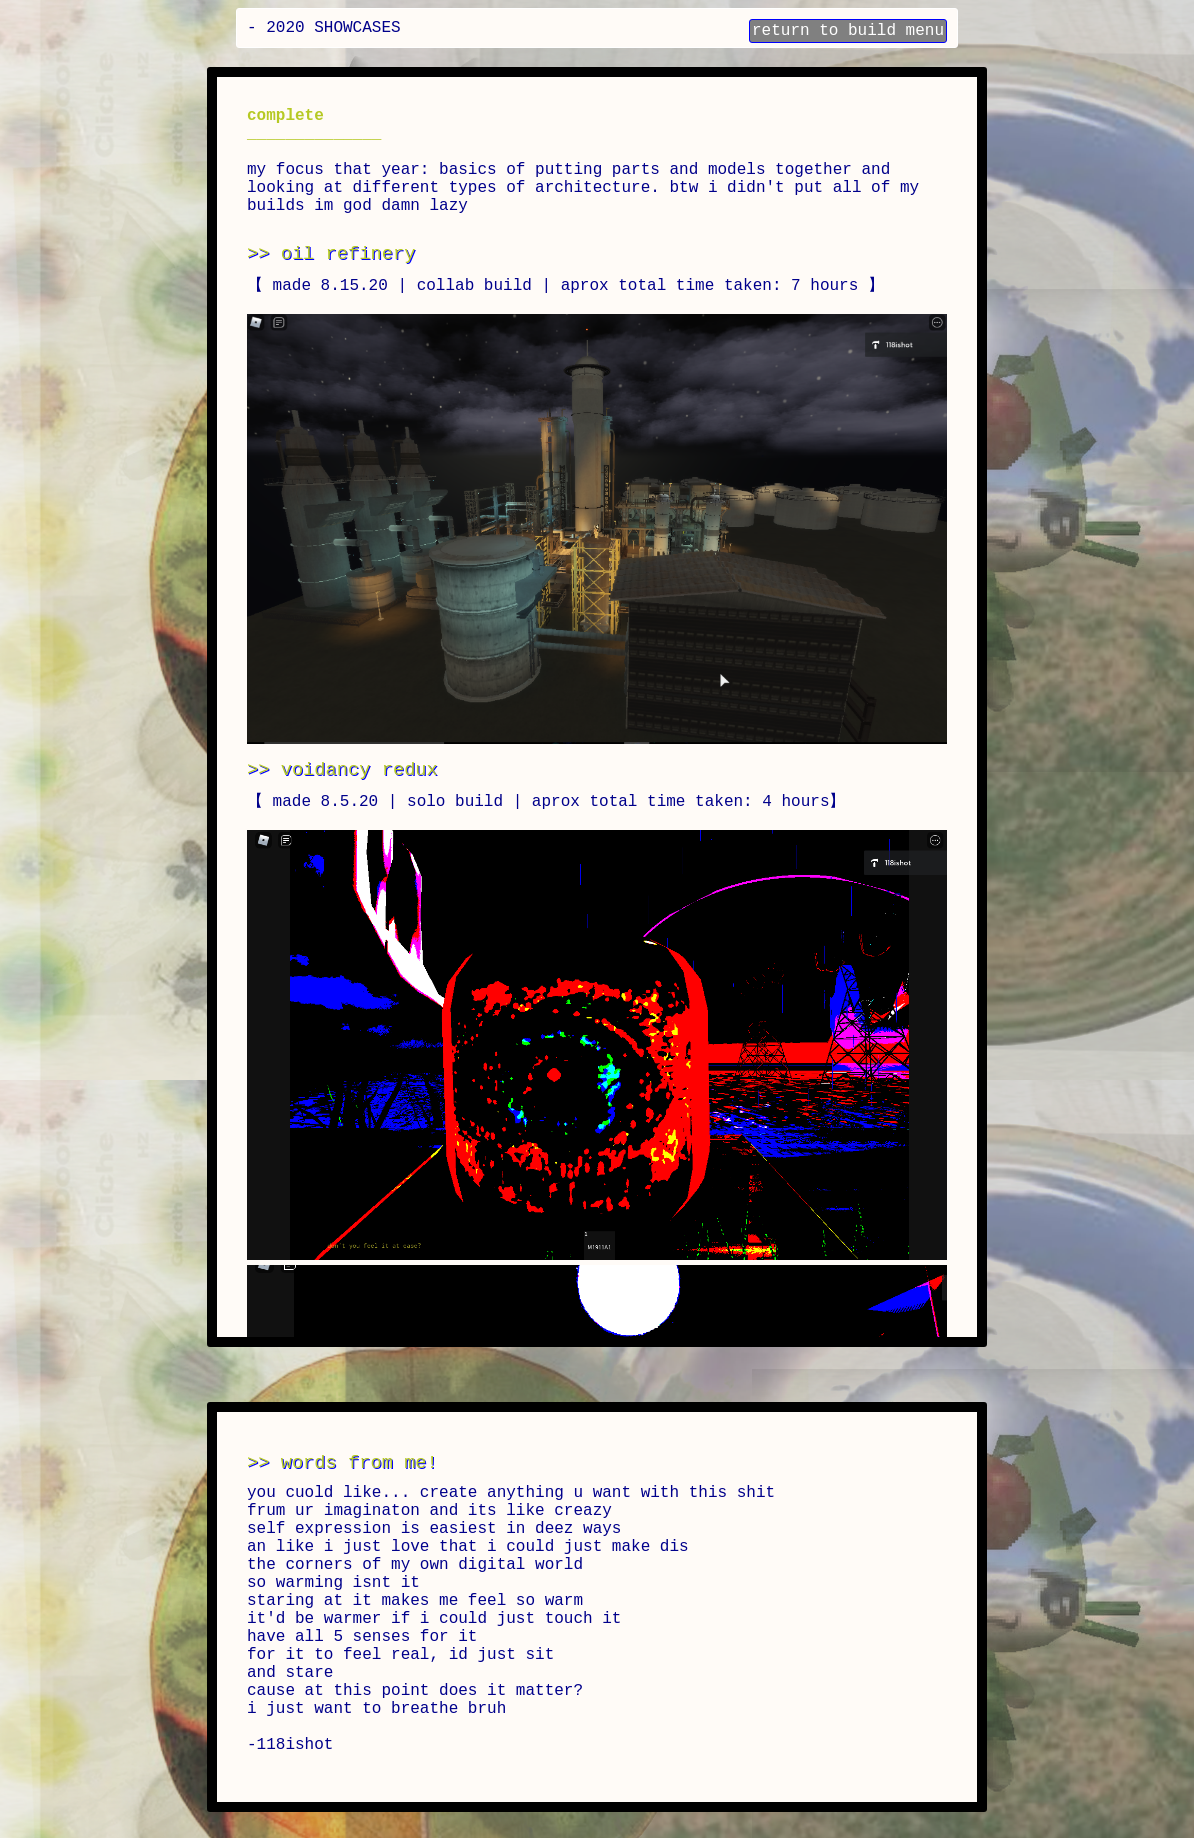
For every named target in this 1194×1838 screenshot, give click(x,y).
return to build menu (848, 31)
